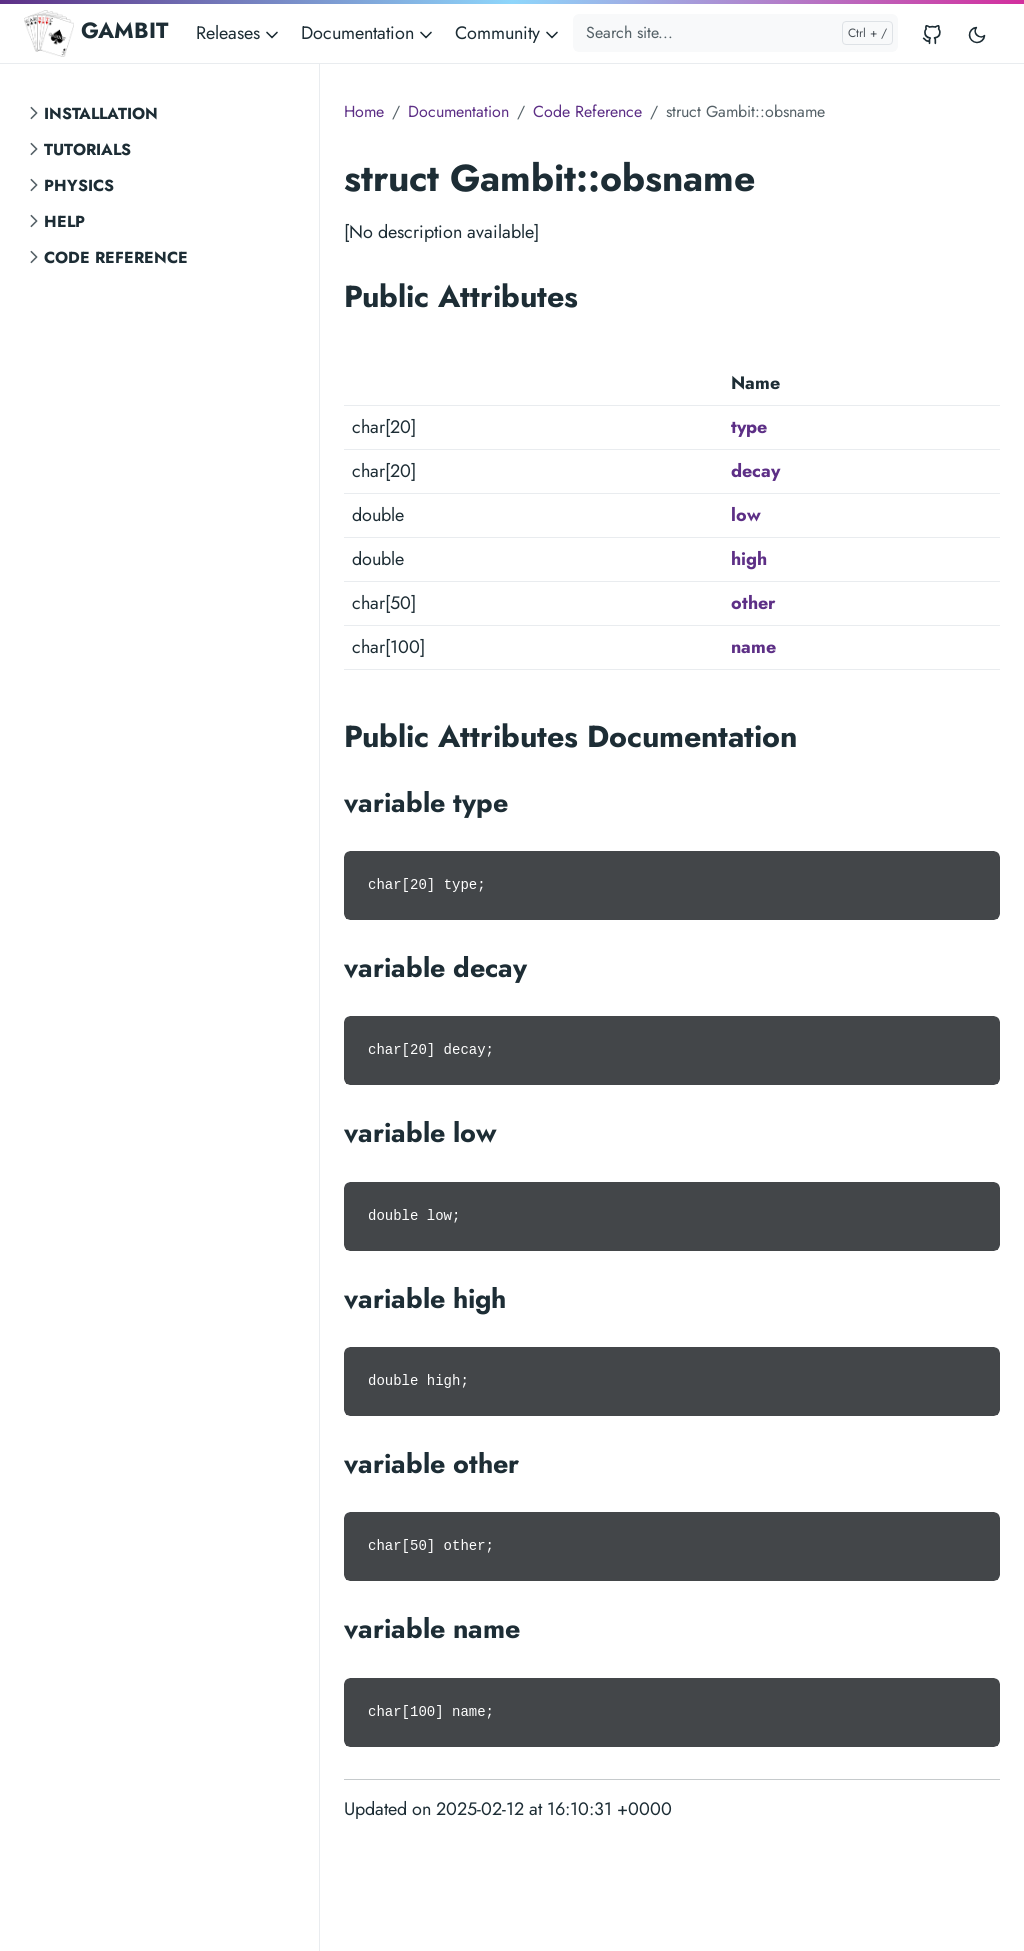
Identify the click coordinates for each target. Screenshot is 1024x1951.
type (749, 427)
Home (364, 111)
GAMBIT (96, 33)
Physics (79, 185)
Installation (101, 113)
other (753, 603)
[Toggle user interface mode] (977, 33)
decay (755, 471)
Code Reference (116, 257)
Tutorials (87, 149)
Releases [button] (239, 33)
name (753, 647)
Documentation (458, 111)
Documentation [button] (368, 33)
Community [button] (508, 33)
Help (64, 221)
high (749, 559)
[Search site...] (735, 33)
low (746, 515)
